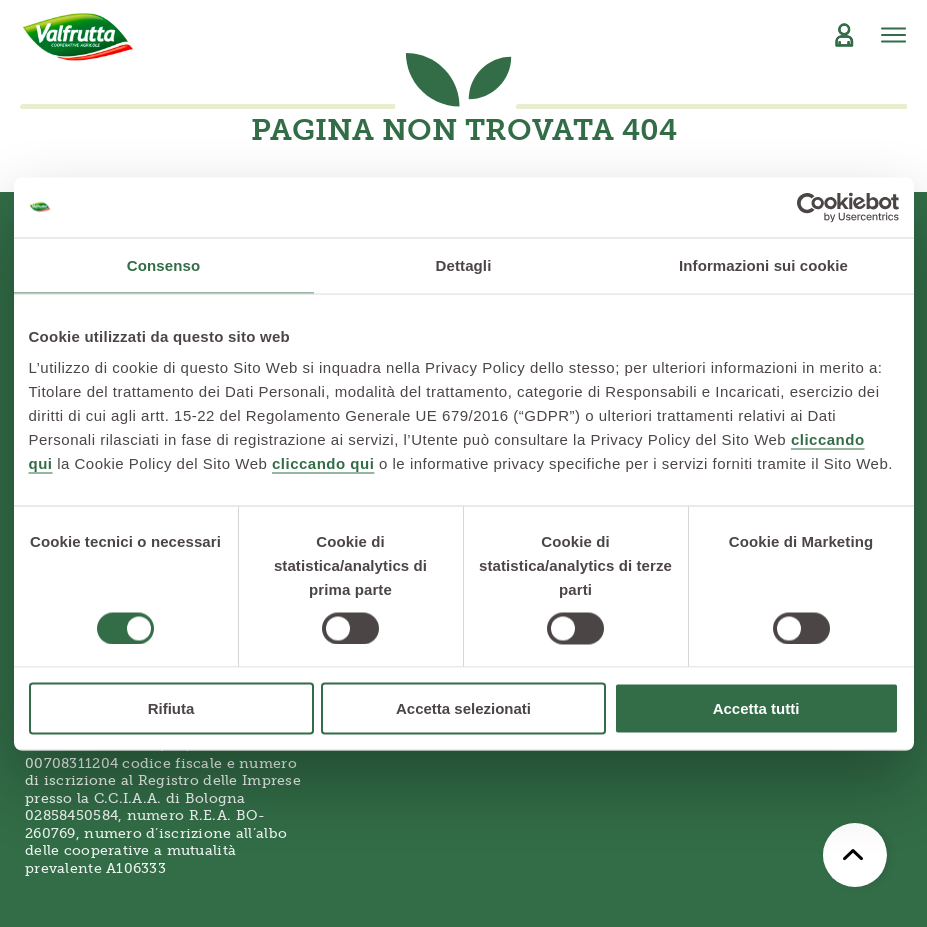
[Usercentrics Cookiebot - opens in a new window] (811, 207)
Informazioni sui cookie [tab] (763, 264)
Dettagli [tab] (464, 264)
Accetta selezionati (463, 708)
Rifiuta (171, 708)
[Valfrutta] (78, 37)
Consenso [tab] (163, 264)
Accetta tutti (756, 708)
